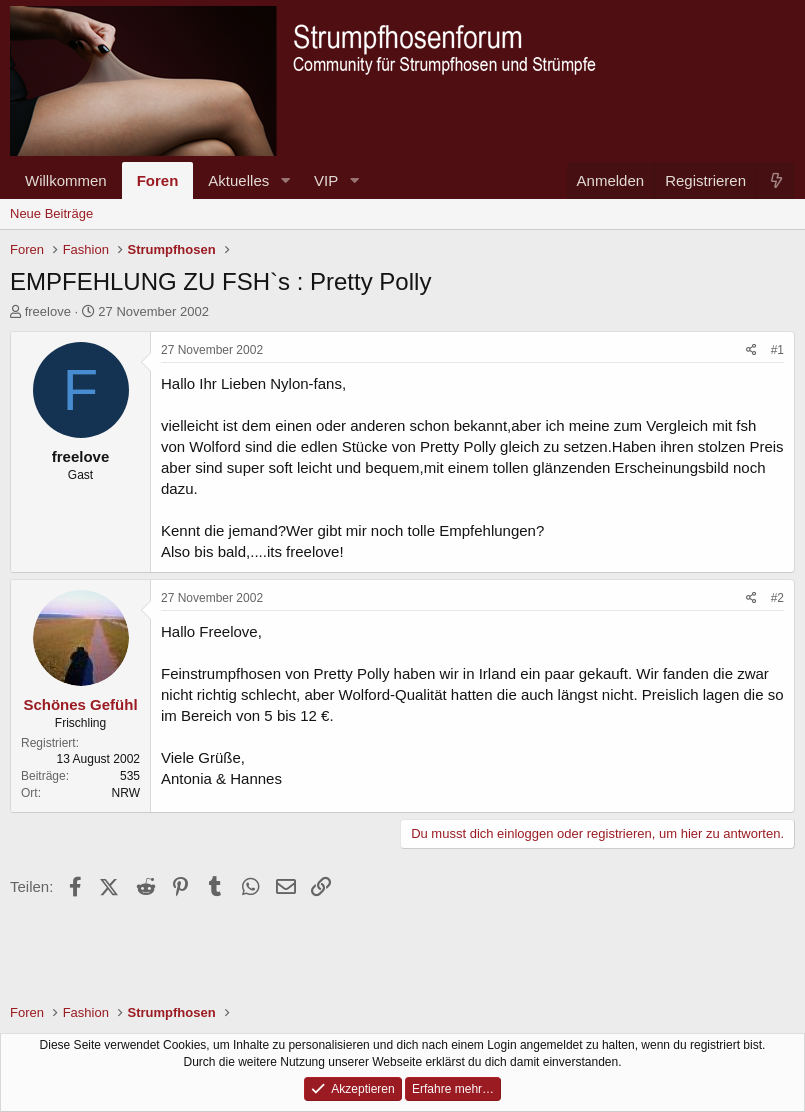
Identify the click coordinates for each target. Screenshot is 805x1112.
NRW (126, 793)
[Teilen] (751, 350)
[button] (285, 180)
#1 (777, 350)
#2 (777, 598)
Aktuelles (238, 180)
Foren (158, 180)
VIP (326, 180)
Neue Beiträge (51, 213)
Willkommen (66, 180)
